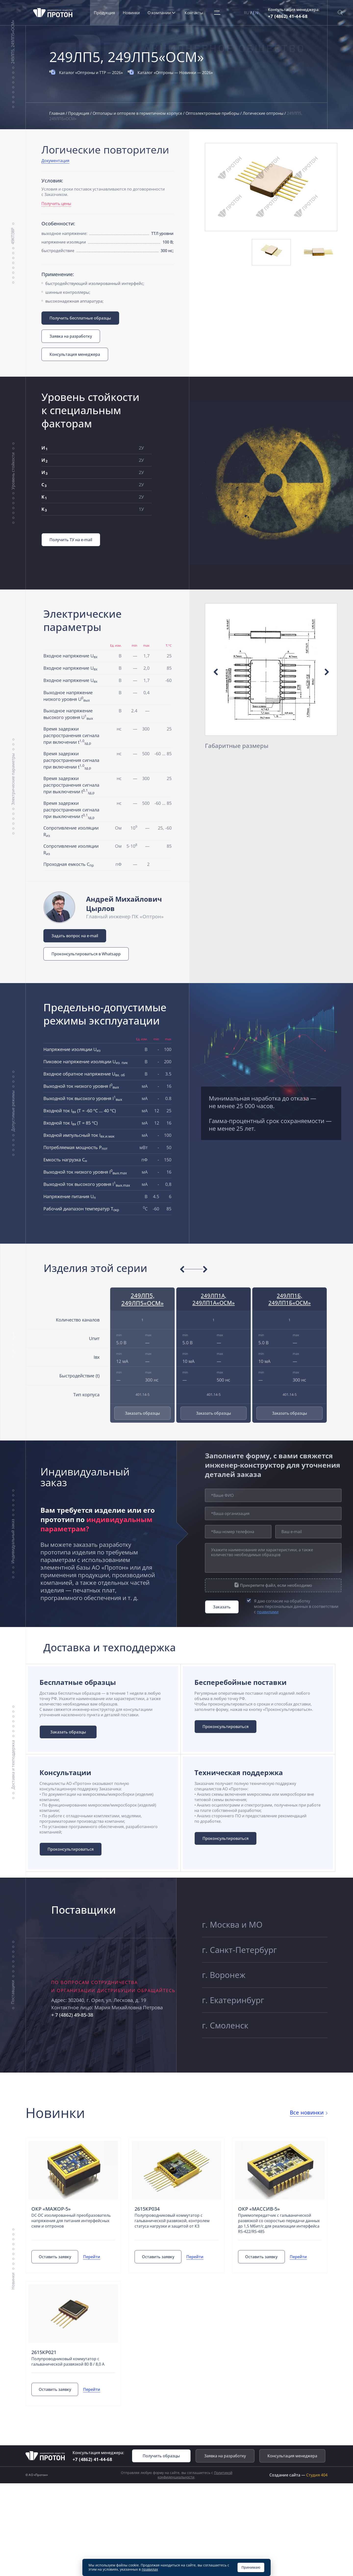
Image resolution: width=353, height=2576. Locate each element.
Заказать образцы (142, 1413)
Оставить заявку (56, 2261)
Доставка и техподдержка (12, 1767)
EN (255, 12)
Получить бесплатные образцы (80, 318)
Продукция (106, 12)
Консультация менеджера (75, 354)
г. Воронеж (225, 1980)
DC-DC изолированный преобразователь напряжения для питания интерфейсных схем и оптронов (71, 2225)
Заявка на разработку (71, 336)
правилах (150, 2569)
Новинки (133, 12)
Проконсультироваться (228, 1727)
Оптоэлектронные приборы (213, 113)
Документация (55, 160)
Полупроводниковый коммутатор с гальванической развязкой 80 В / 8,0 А (68, 2366)
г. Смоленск (227, 2036)
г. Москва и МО (234, 1924)
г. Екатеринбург (235, 2008)
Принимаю (250, 2567)
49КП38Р (12, 236)
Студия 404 (317, 2479)
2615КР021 (44, 2357)
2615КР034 (147, 2213)
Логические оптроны (263, 113)
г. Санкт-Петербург (242, 1952)
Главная (57, 113)
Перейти (93, 2261)
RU (247, 12)
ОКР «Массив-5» (259, 2213)
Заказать (222, 1607)
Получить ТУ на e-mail (71, 539)
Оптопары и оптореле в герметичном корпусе (138, 113)
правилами (267, 1612)
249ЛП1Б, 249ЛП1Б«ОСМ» (289, 1299)
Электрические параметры (12, 779)
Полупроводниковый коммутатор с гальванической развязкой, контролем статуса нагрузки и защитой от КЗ (172, 2225)
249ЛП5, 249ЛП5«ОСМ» (12, 42)
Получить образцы (161, 2460)
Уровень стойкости (12, 470)
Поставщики (12, 1998)
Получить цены (56, 203)
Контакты (196, 12)
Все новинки (305, 2118)
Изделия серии (13, 1344)
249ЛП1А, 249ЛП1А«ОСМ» (213, 1299)
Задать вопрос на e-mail (74, 935)
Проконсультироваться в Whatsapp (86, 954)
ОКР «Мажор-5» (51, 2213)
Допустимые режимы (12, 1110)
